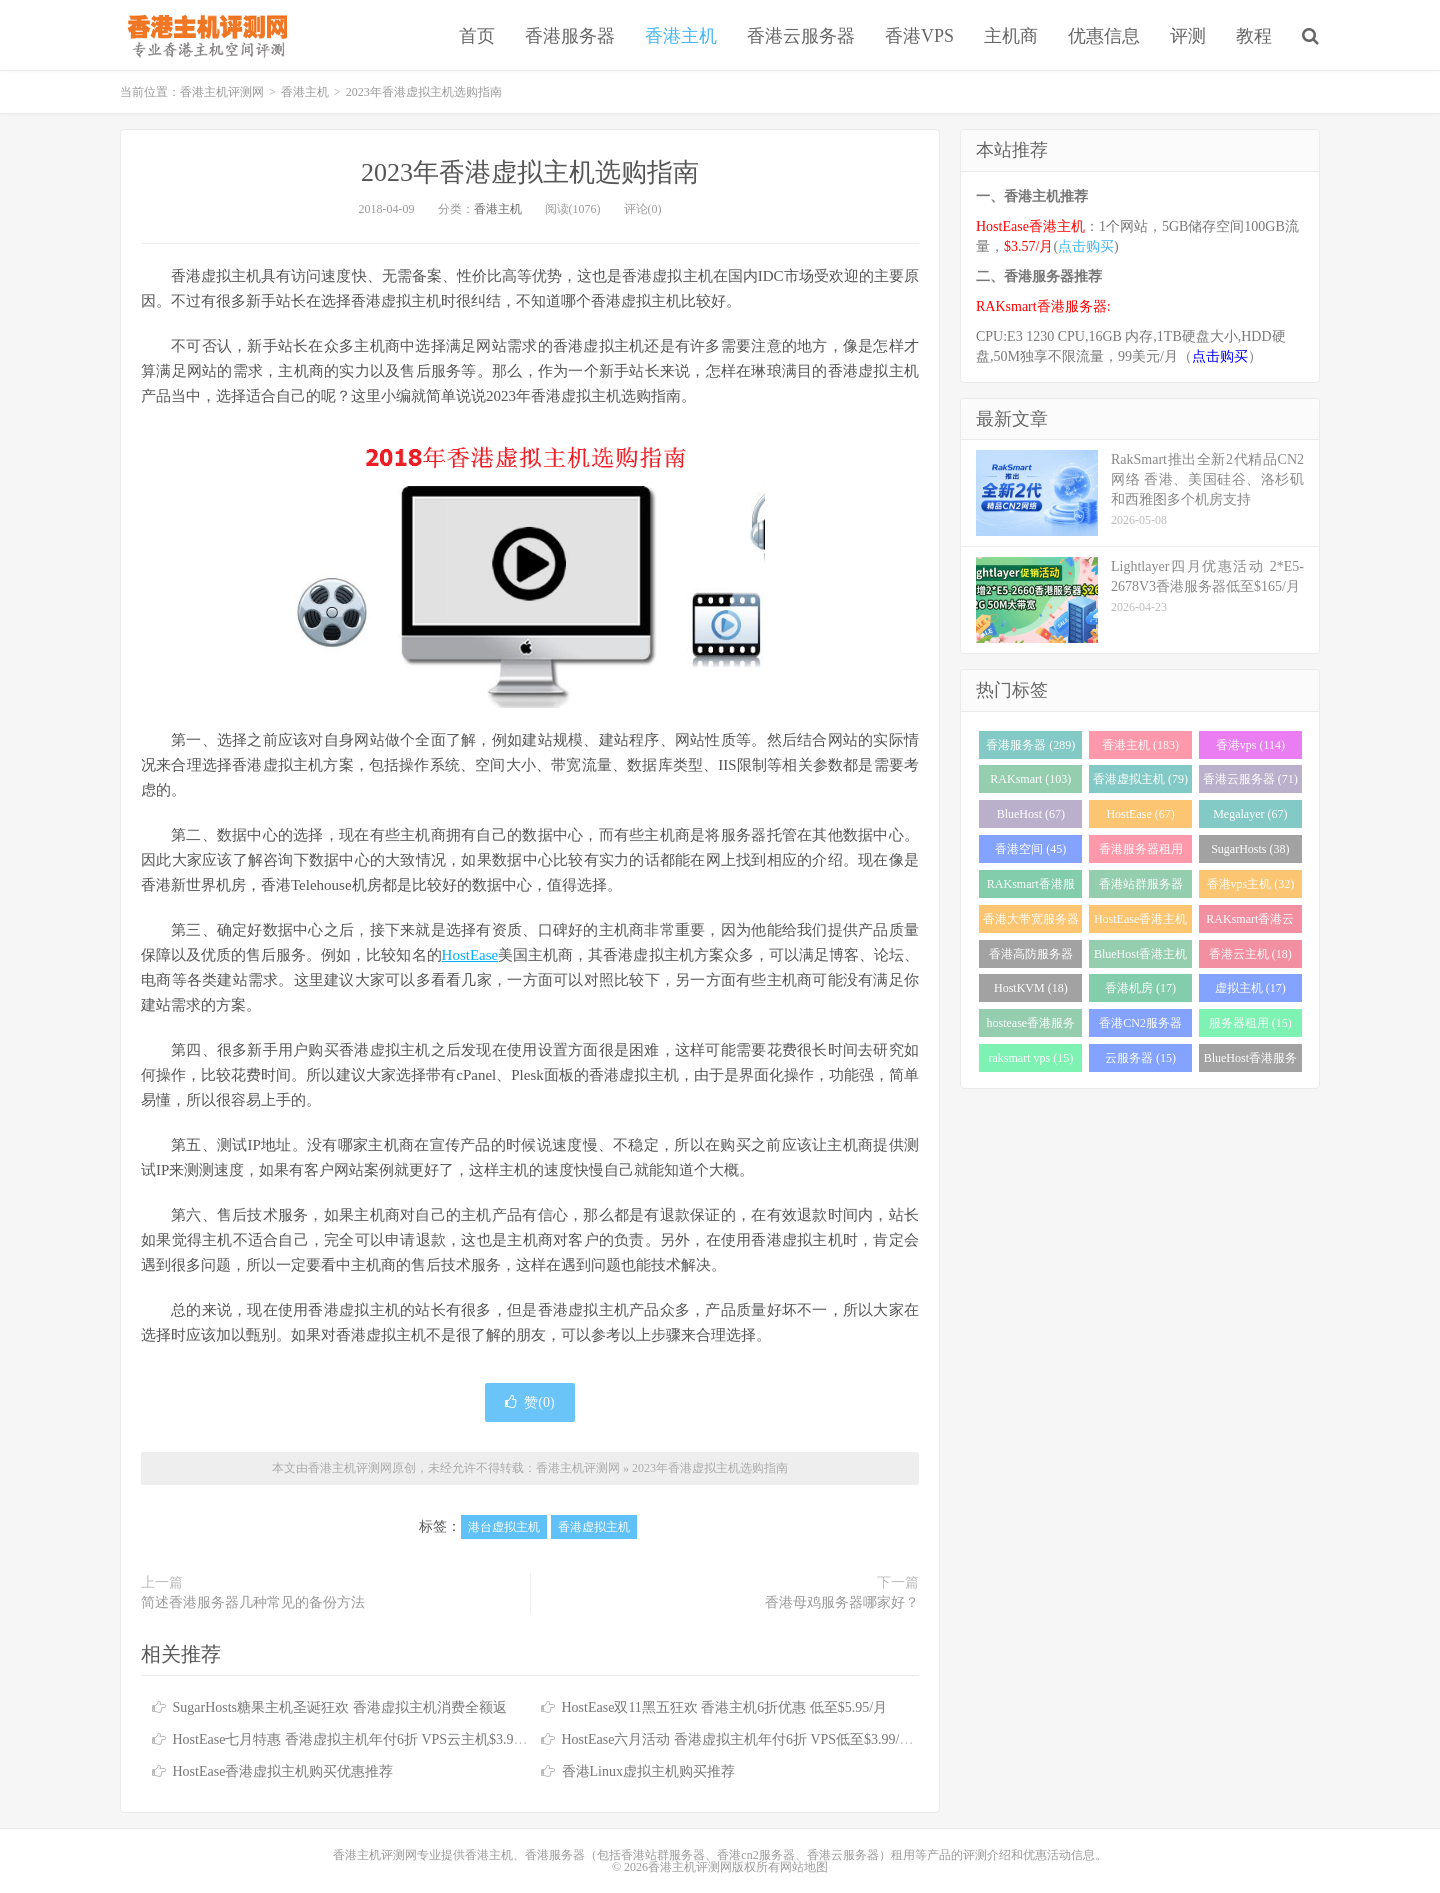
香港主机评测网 (203, 35)
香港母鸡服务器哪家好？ (842, 1602)
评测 (1188, 36)
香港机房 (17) (1140, 988)
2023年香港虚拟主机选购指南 (530, 172)
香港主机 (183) (1140, 745)
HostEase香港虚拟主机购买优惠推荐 (283, 1771)
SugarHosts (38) (1250, 849)
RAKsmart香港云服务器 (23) (1250, 922)
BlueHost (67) (1031, 814)
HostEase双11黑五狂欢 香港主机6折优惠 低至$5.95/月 (725, 1707)
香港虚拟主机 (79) (1140, 779)
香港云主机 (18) (1250, 954)
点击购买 (1086, 246)
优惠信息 (1104, 36)
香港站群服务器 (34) (1141, 887)
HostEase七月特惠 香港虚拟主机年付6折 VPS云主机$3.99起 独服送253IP (393, 1739)
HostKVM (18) (1031, 988)
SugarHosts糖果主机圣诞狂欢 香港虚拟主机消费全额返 (340, 1707)
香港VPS (919, 36)
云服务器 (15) (1140, 1058)
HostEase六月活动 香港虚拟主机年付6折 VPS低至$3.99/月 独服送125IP (777, 1739)
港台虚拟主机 (504, 1527)
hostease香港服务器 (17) (1031, 1026)
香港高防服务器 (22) (1031, 957)
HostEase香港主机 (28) (1140, 922)
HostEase (470, 955)
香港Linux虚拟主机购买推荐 (648, 1771)
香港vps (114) (1250, 745)
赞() (529, 1402)
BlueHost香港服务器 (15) (1250, 1061)
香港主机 (681, 36)
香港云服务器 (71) (1250, 779)
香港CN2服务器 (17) (1140, 1026)
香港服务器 (570, 36)
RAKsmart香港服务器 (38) (1031, 887)
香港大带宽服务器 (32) (1031, 922)
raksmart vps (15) (1031, 1058)
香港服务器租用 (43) (1141, 852)
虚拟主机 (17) (1250, 988)
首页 (477, 36)
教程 (1254, 36)
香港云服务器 (801, 36)
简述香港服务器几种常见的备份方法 (253, 1602)
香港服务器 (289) (1030, 745)
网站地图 (804, 1867)
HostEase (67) (1140, 814)
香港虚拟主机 (594, 1527)
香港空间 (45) (1030, 849)
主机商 (1011, 36)
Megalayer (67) (1250, 814)
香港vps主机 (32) (1251, 884)
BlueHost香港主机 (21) (1140, 957)
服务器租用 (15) (1250, 1023)
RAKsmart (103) (1030, 779)
